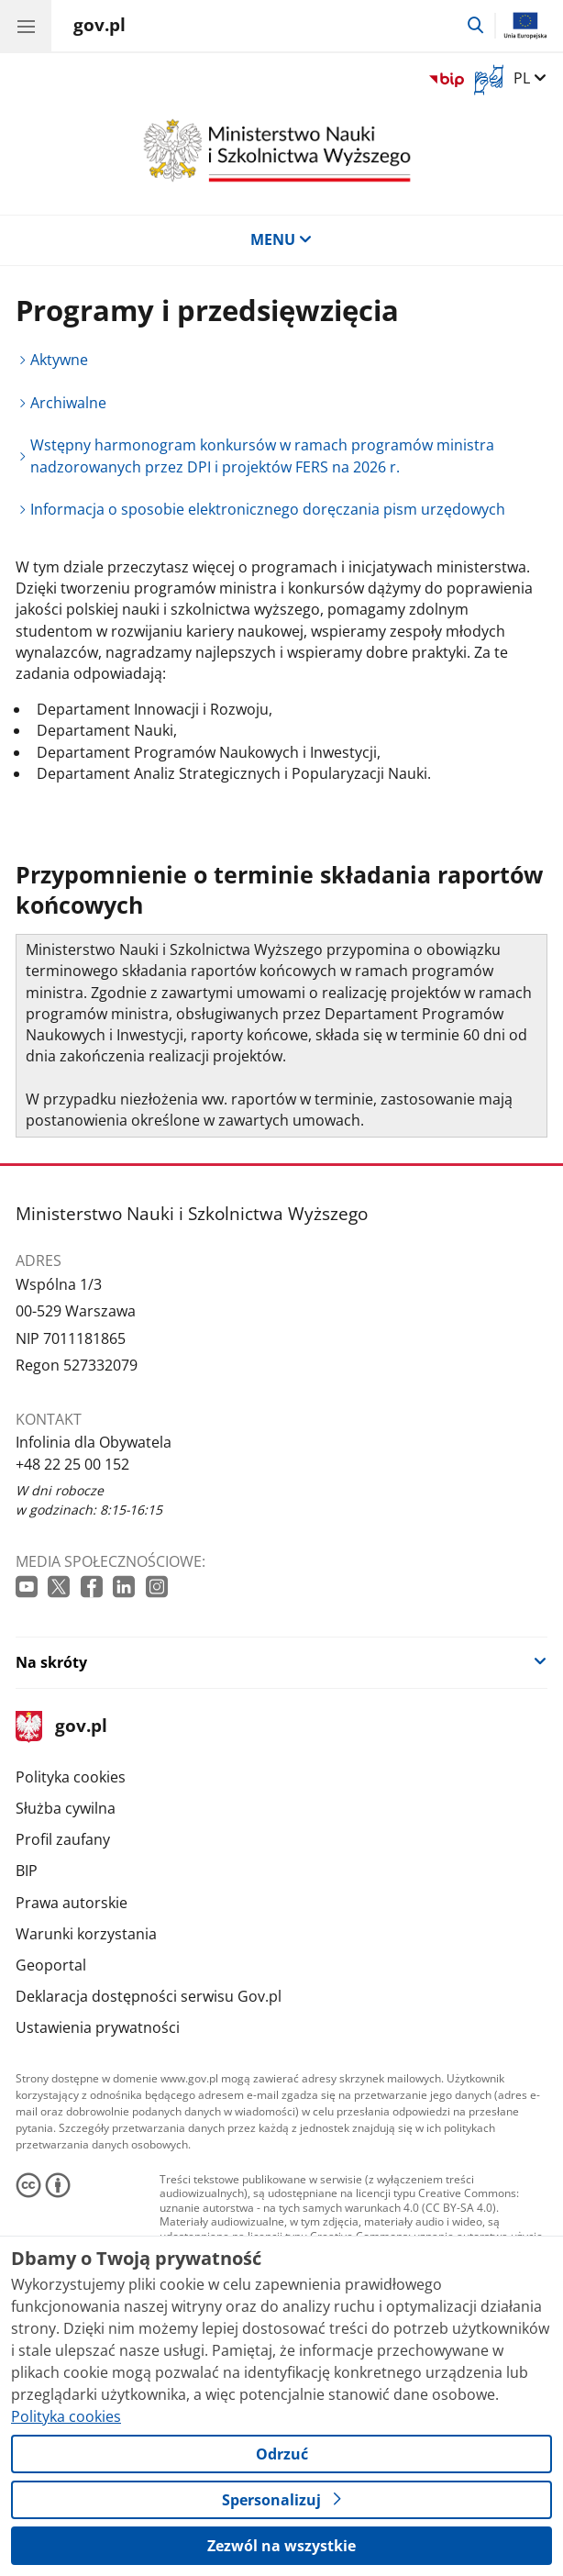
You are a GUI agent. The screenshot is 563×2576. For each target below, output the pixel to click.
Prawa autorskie (71, 1903)
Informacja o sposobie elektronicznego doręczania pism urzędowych (267, 509)
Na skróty (51, 1662)
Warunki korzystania (86, 1934)
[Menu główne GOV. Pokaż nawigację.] (25, 25)
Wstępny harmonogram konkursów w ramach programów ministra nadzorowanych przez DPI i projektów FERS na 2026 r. (262, 455)
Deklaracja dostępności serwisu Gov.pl (149, 1996)
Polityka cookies (71, 1777)
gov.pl (61, 1727)
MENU (281, 239)
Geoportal (51, 1965)
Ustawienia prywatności (98, 2027)
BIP (27, 1870)
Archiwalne (68, 403)
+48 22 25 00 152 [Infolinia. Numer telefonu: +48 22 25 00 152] (72, 1464)
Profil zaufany (63, 1839)
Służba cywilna (66, 1808)
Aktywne (59, 360)
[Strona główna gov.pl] (99, 27)
